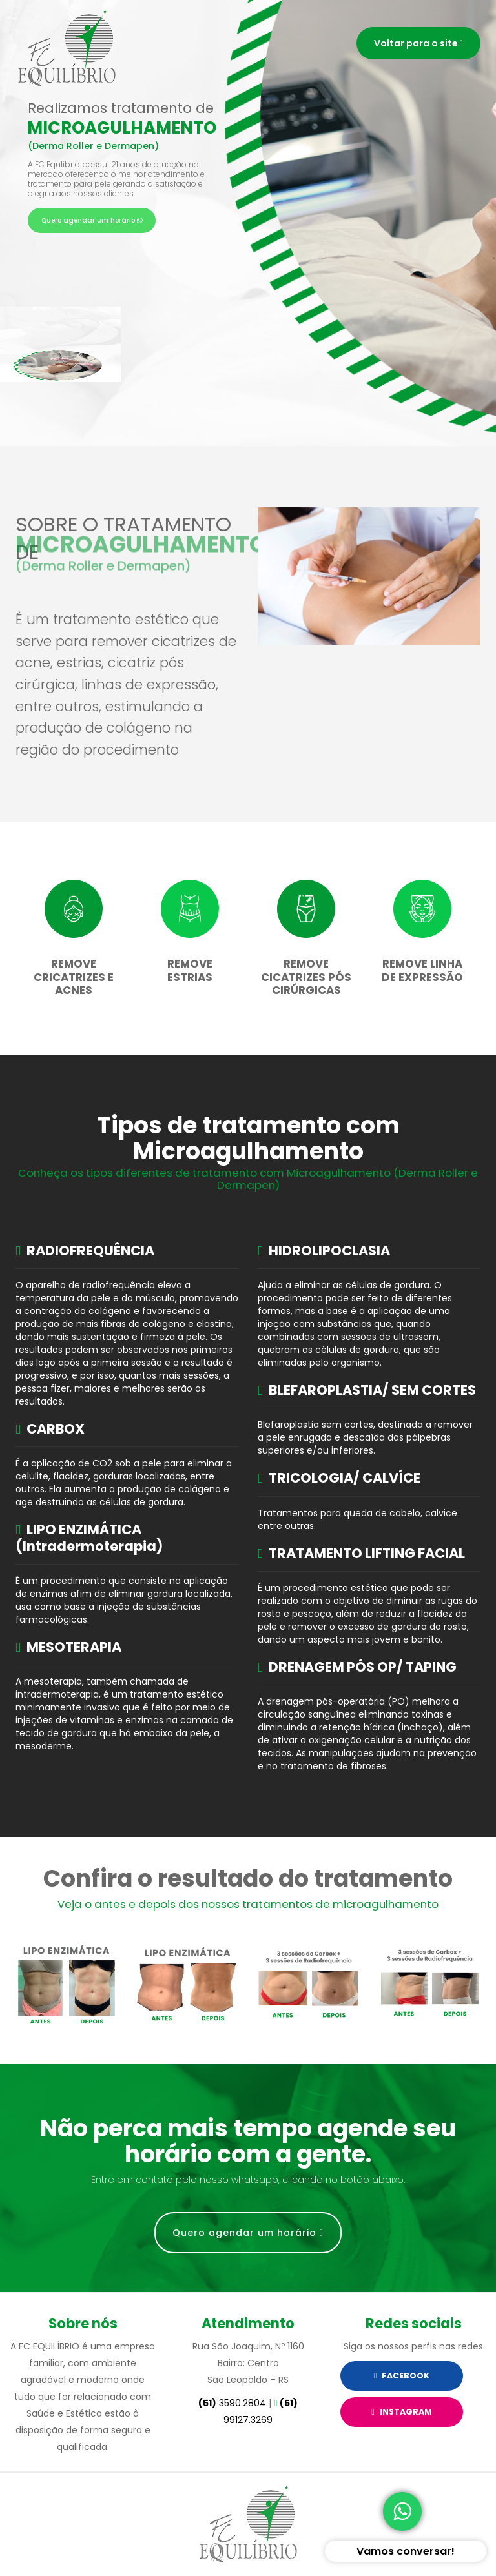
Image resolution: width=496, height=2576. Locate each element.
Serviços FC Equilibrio (67, 48)
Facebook (402, 2375)
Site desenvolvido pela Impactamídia (248, 2524)
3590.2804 (232, 2403)
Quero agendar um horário (92, 220)
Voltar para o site (418, 43)
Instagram (401, 2411)
